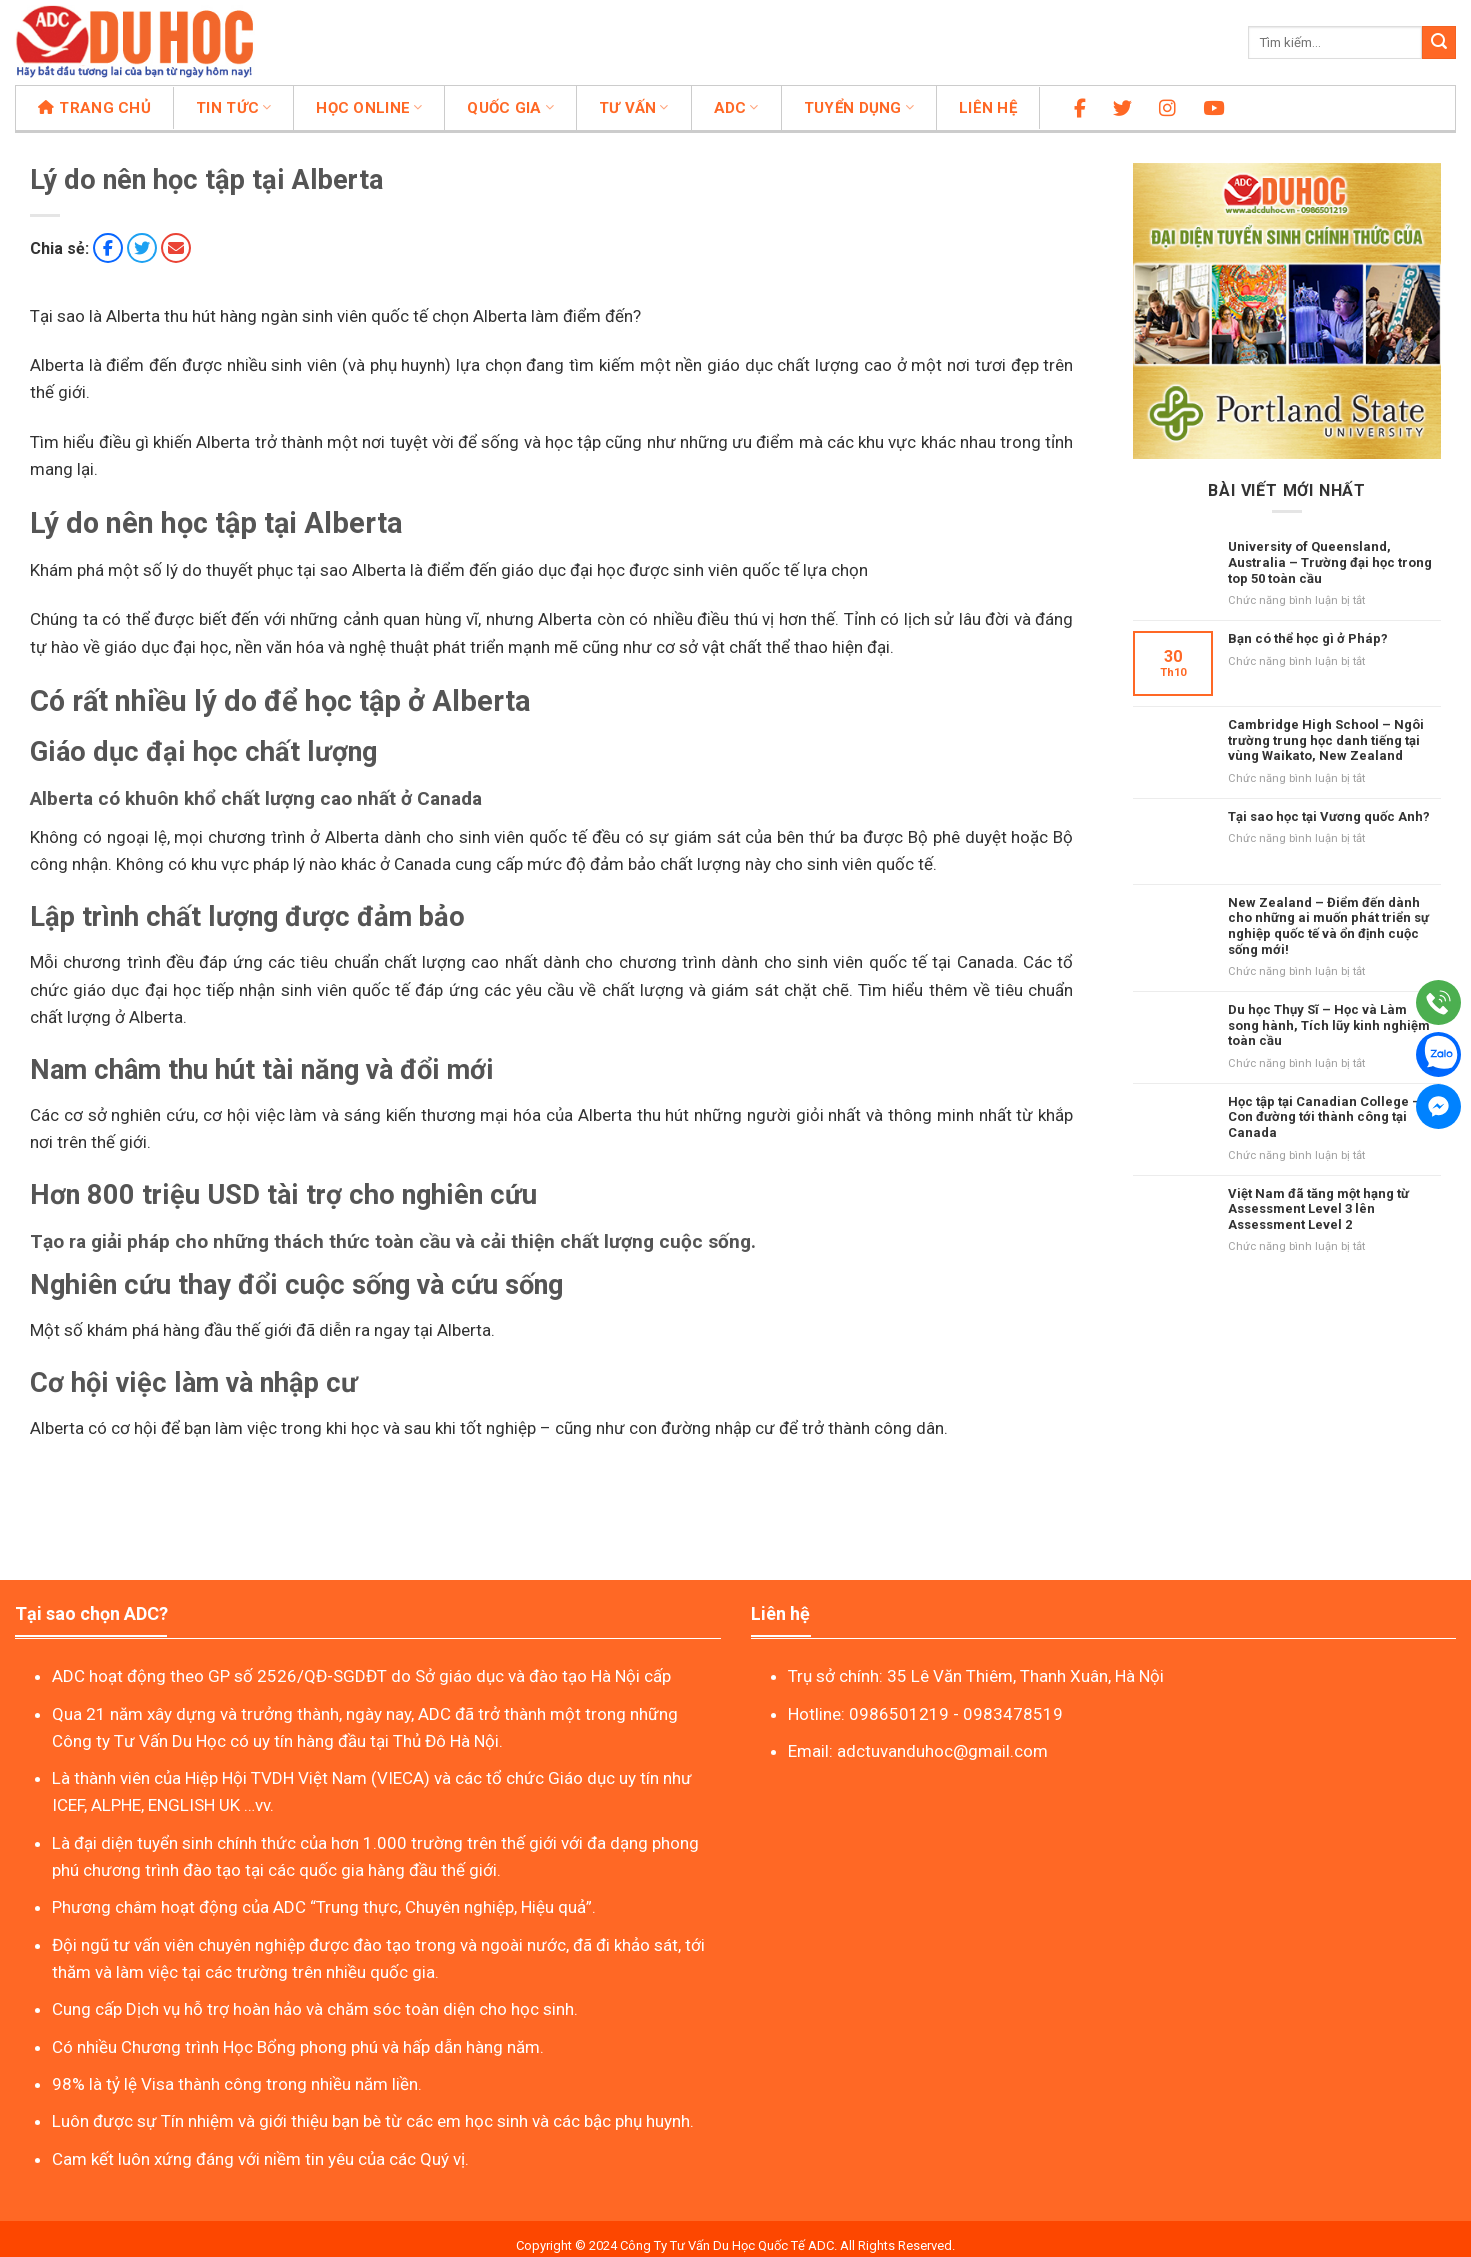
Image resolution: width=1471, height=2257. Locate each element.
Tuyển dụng (859, 108)
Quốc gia (510, 108)
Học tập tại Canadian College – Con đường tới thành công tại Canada (1324, 1117)
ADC (736, 108)
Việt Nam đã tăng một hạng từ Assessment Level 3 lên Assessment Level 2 (1318, 1209)
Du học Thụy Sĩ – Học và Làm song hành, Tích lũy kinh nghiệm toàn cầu (1329, 1025)
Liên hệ (988, 108)
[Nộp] (1439, 43)
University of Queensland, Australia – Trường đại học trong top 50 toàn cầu (1330, 562)
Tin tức (233, 108)
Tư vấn (634, 108)
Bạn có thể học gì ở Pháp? (1308, 638)
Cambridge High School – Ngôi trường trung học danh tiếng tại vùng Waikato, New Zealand (1326, 740)
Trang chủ (94, 108)
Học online (369, 108)
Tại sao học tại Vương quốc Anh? (1329, 816)
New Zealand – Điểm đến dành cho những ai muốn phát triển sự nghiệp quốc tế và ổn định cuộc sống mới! (1328, 926)
